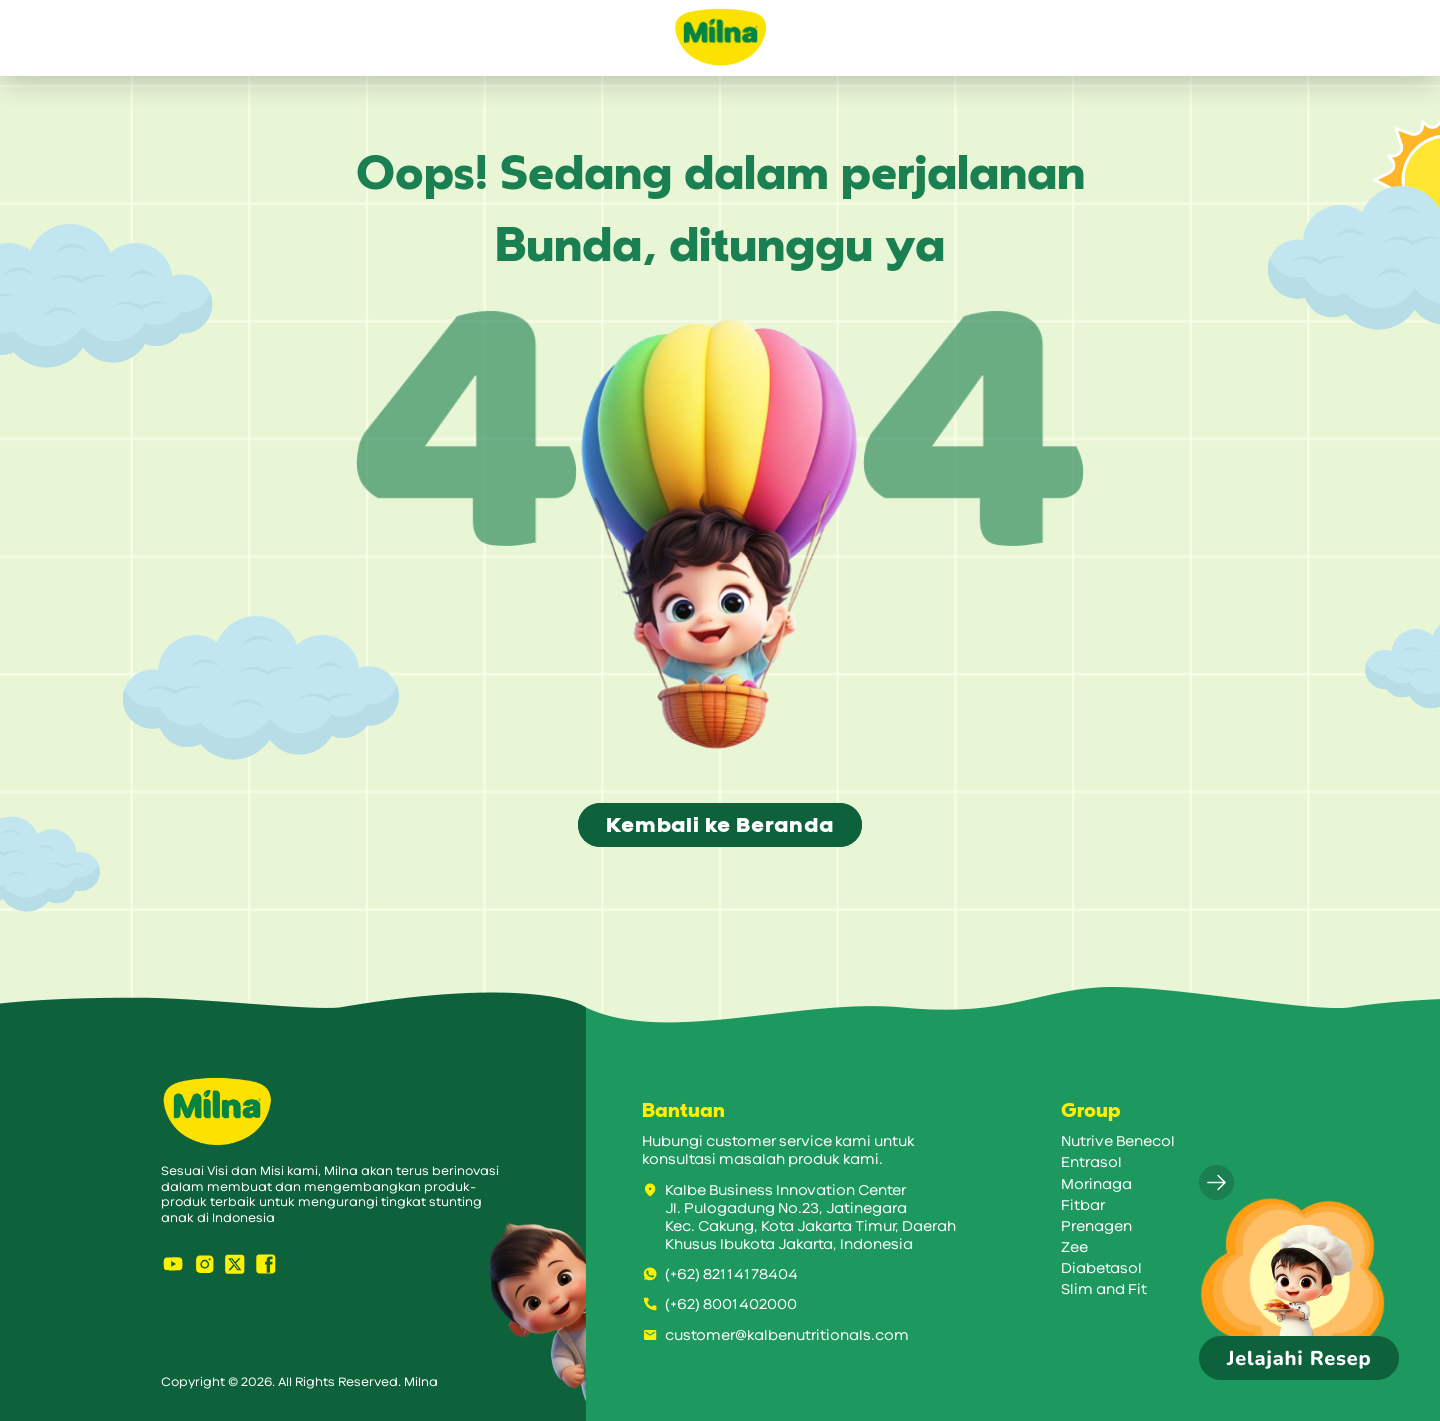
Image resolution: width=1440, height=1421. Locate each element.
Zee (1074, 1247)
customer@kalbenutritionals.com (775, 1335)
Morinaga (1096, 1184)
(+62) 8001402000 (719, 1304)
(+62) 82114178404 (720, 1274)
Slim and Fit (1104, 1289)
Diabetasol (1101, 1268)
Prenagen (1096, 1226)
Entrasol (1091, 1162)
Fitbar (1083, 1205)
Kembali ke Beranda (719, 825)
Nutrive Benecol (1118, 1141)
